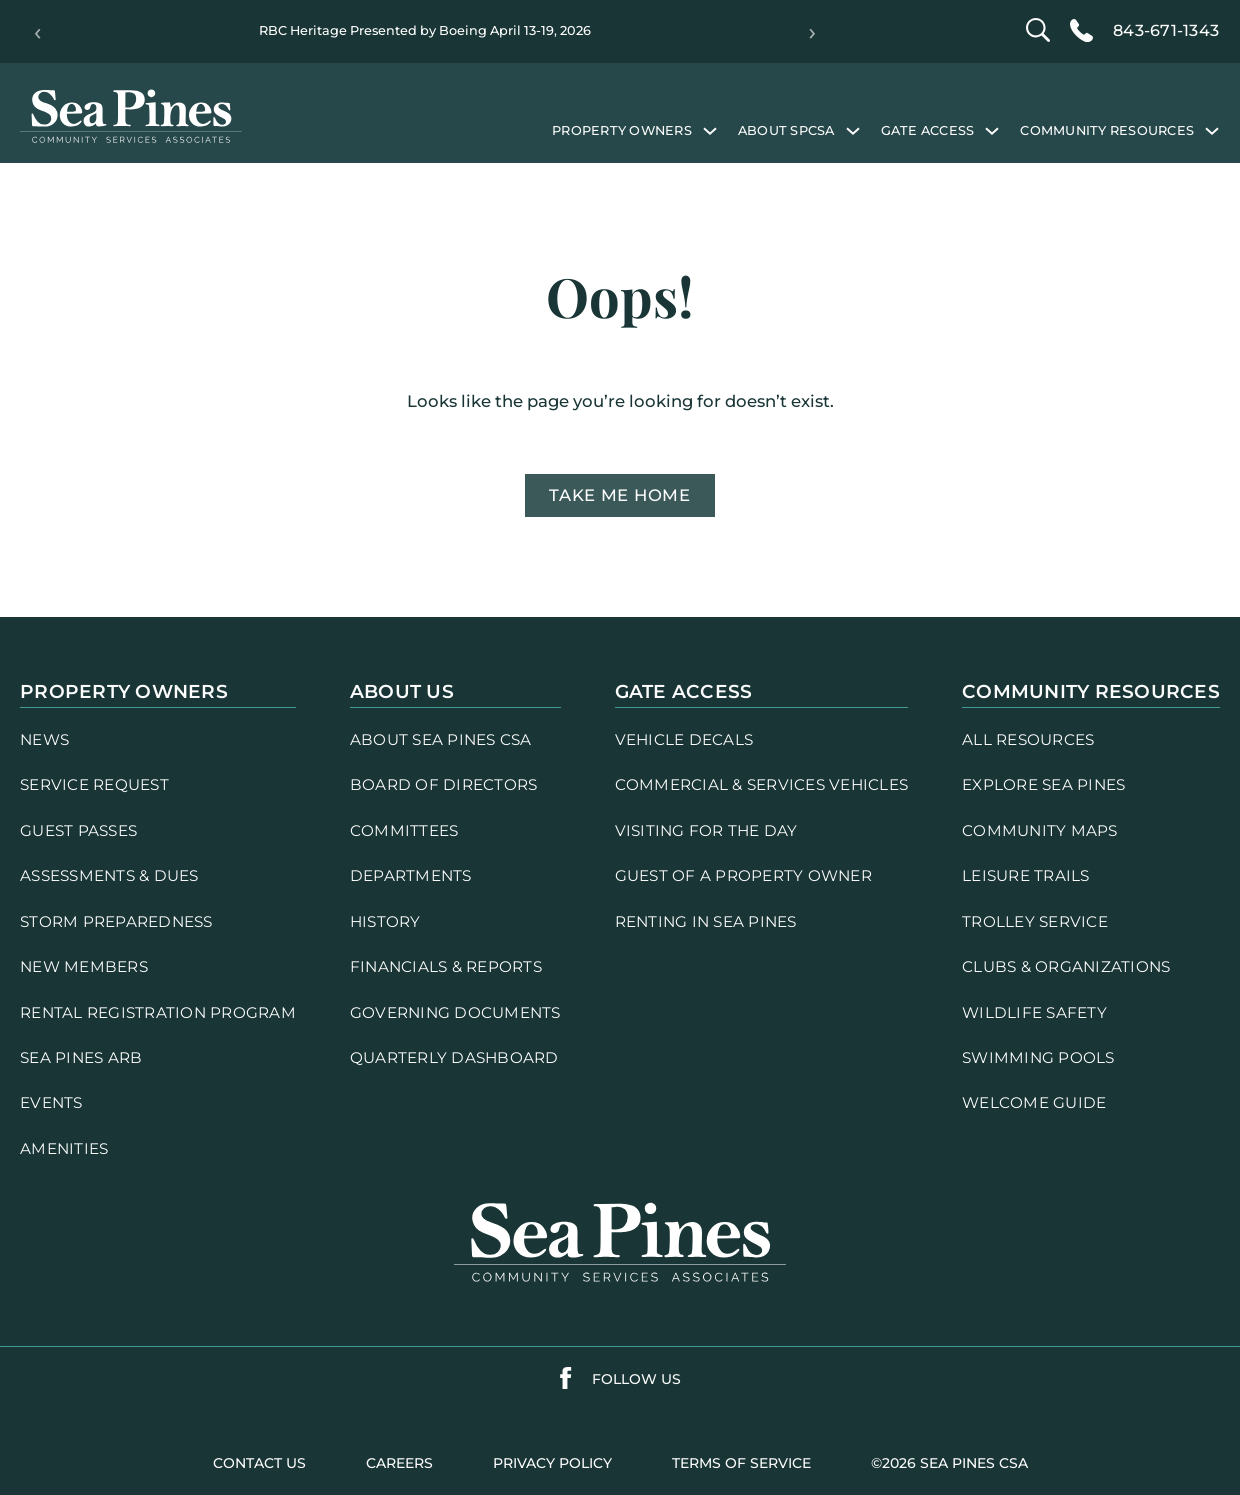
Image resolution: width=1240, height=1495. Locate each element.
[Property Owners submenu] (710, 130)
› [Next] (812, 32)
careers (399, 1463)
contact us (259, 1463)
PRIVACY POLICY (552, 1463)
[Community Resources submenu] (1212, 130)
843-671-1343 (1166, 30)
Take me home (620, 495)
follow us (636, 1379)
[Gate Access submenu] (992, 130)
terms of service (741, 1463)
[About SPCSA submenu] (853, 130)
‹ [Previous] (37, 32)
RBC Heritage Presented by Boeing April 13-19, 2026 (425, 30)
